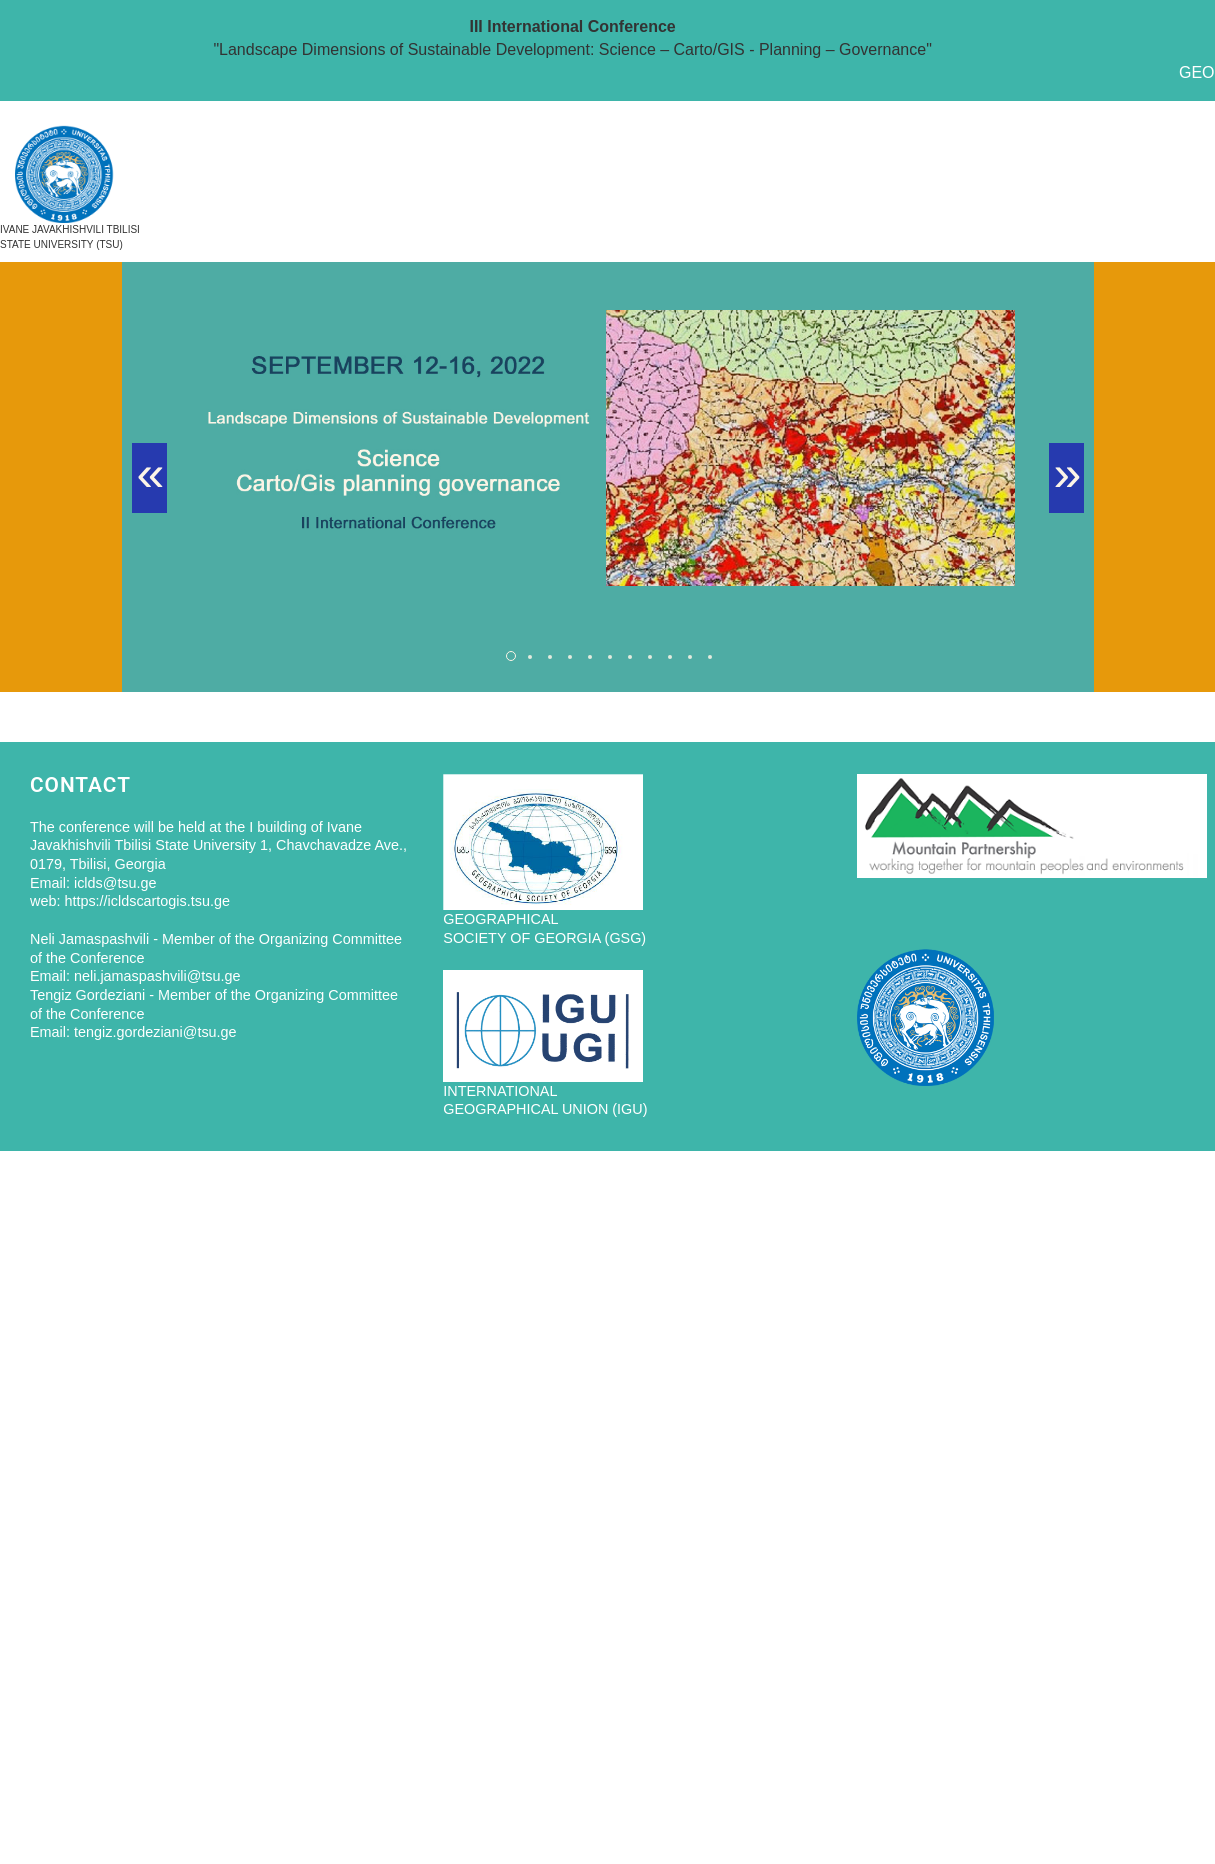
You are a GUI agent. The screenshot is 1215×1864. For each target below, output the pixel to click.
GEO (1197, 72)
